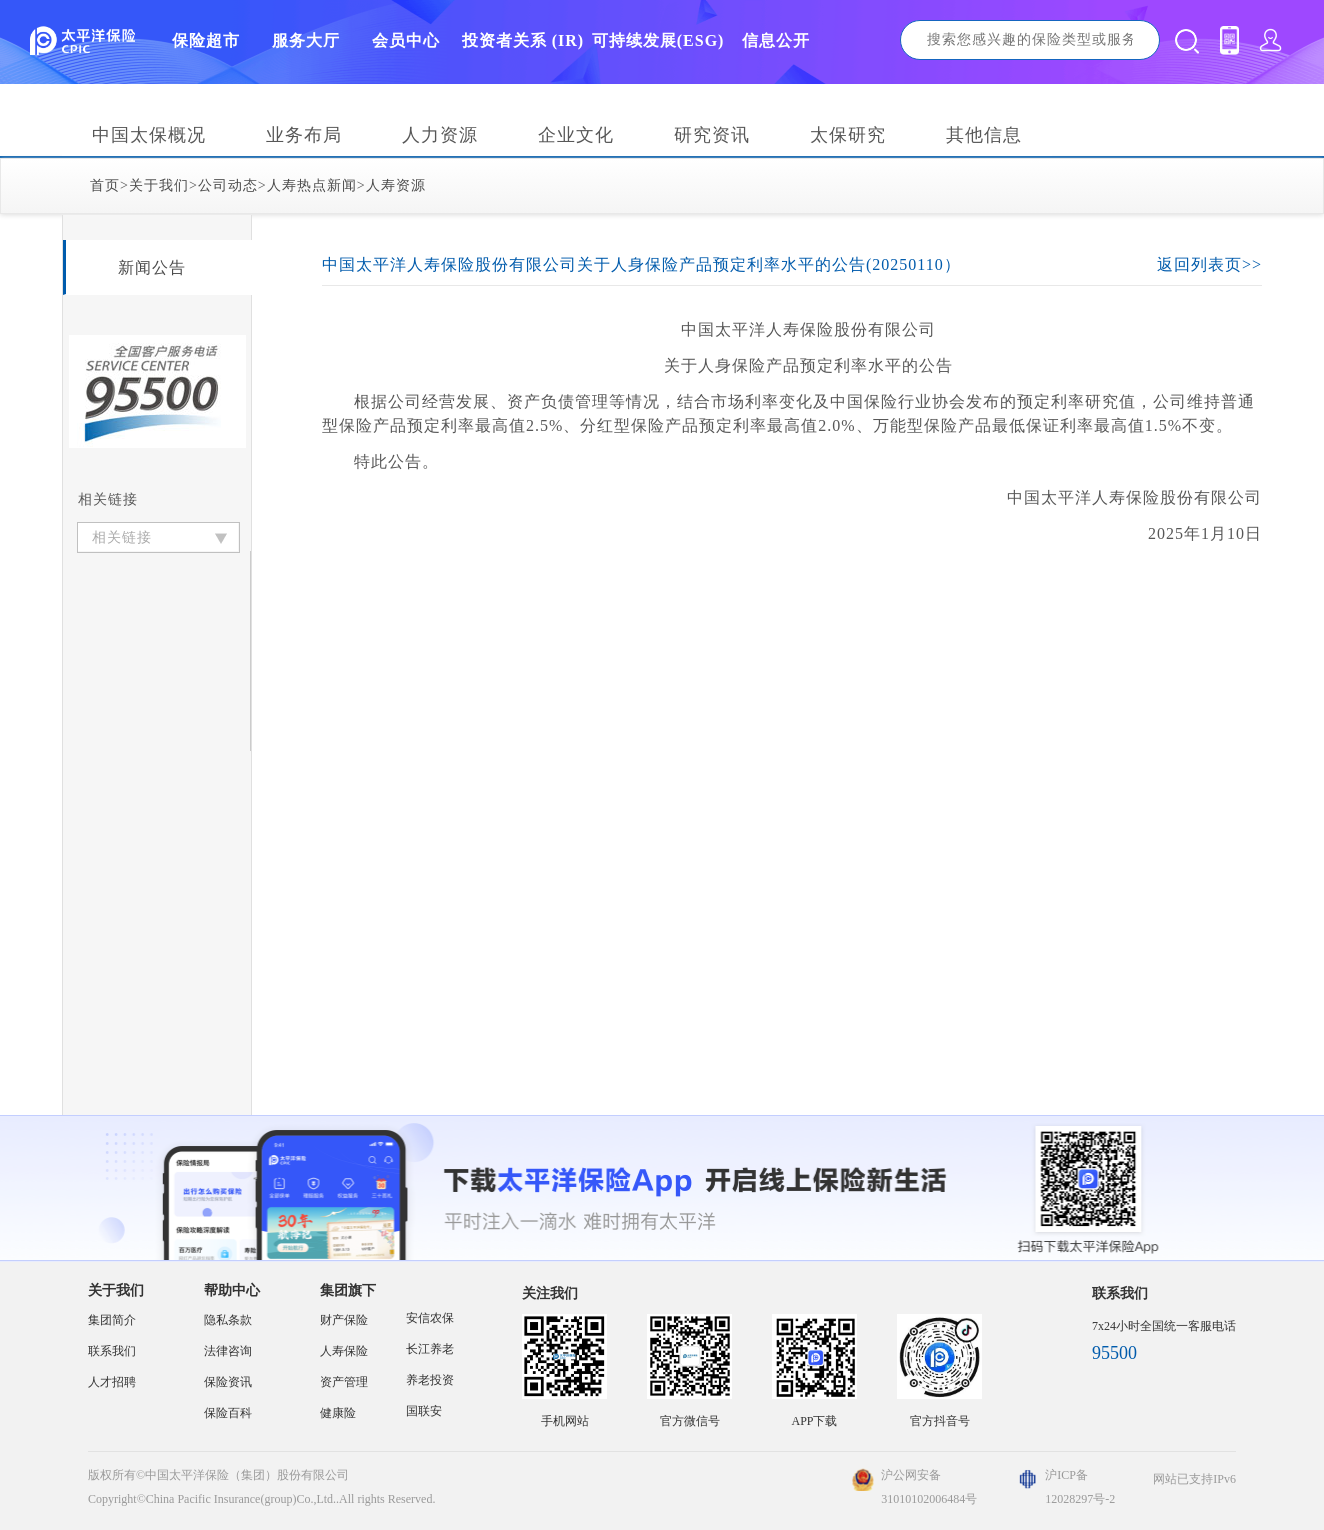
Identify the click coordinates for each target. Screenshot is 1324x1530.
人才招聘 (112, 1382)
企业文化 (576, 135)
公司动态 (228, 185)
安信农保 (430, 1318)
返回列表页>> (1209, 264)
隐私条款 (228, 1320)
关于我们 (159, 185)
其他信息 (984, 135)
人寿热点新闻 (312, 185)
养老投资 (430, 1380)
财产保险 (344, 1320)
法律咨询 (228, 1351)
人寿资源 (396, 185)
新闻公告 (152, 267)
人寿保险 (344, 1351)
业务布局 (304, 135)
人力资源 (440, 135)
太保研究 (848, 135)
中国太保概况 (149, 135)
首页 (105, 185)
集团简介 (112, 1320)
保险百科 (228, 1413)
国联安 (424, 1411)
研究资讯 (712, 135)
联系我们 (112, 1351)
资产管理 (344, 1382)
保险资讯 (228, 1382)
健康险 (338, 1413)
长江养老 (430, 1349)
